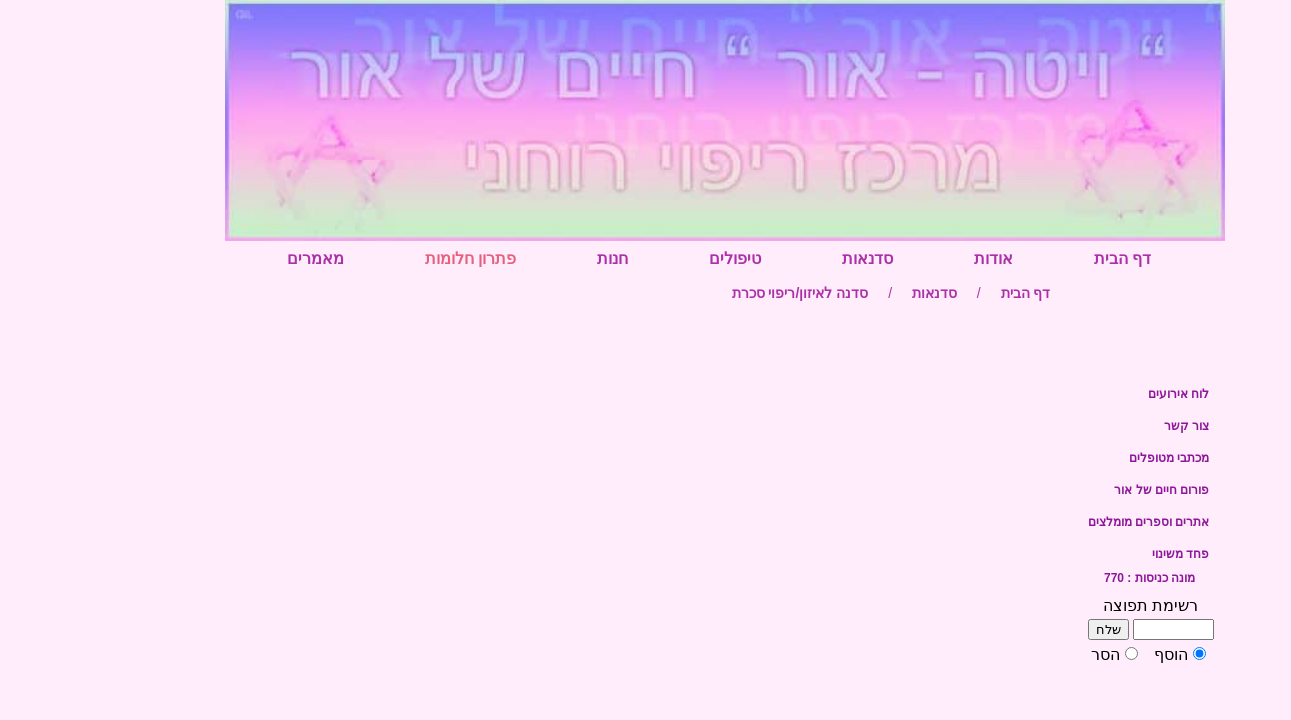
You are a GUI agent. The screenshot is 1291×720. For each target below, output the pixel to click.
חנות (533, 258)
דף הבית (1043, 258)
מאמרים (236, 258)
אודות (914, 258)
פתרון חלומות (391, 258)
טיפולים (656, 258)
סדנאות (788, 258)
